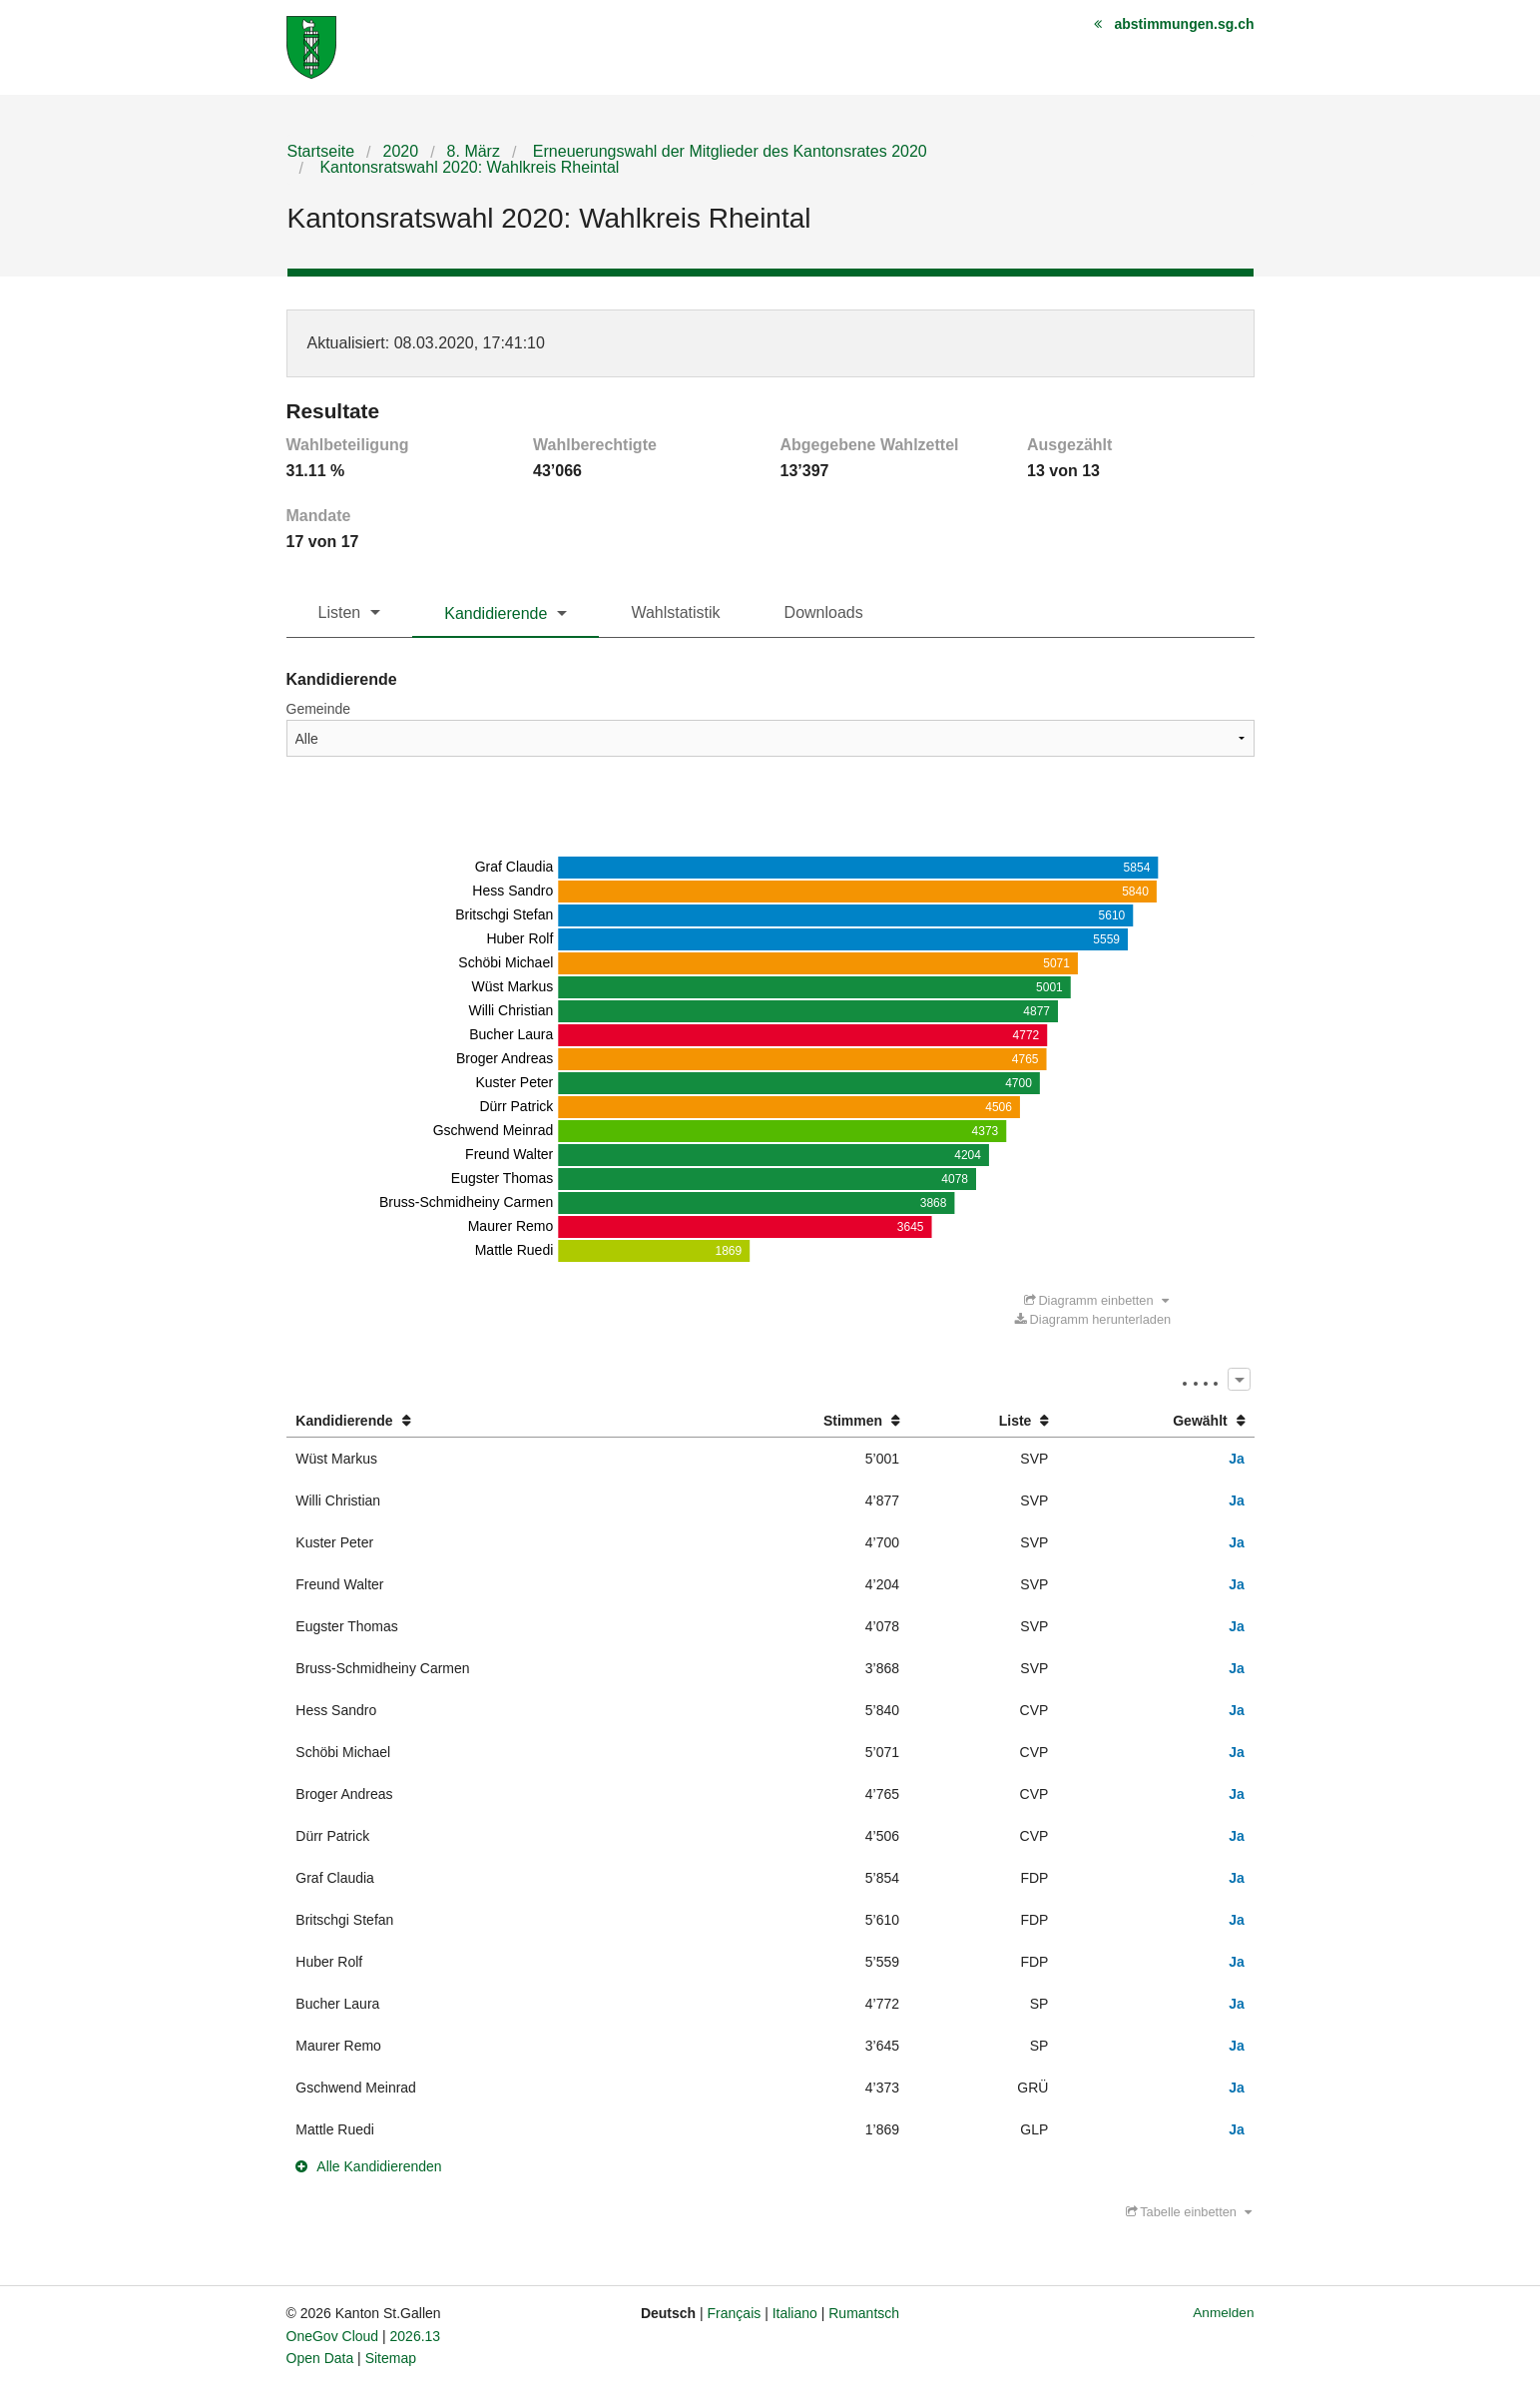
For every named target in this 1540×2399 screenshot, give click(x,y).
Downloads (823, 612)
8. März (473, 151)
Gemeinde (318, 709)
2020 (401, 151)
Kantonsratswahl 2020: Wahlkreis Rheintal (467, 167)
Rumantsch (863, 2313)
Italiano (794, 2313)
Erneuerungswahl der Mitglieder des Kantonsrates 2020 (727, 151)
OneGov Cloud (332, 2336)
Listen (339, 612)
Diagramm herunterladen (1093, 1319)
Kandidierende (495, 613)
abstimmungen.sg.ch (1184, 24)
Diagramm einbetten (1096, 1300)
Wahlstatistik (675, 612)
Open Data (320, 2358)
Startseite (321, 151)
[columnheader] (495, 1421)
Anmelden (1223, 2312)
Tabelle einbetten (1189, 2211)
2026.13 (415, 2336)
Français (735, 2313)
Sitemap (390, 2358)
